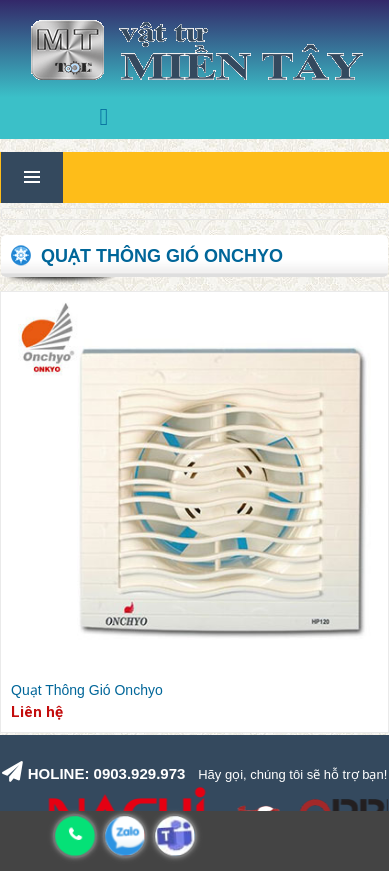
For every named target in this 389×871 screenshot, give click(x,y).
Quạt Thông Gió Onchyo (87, 690)
